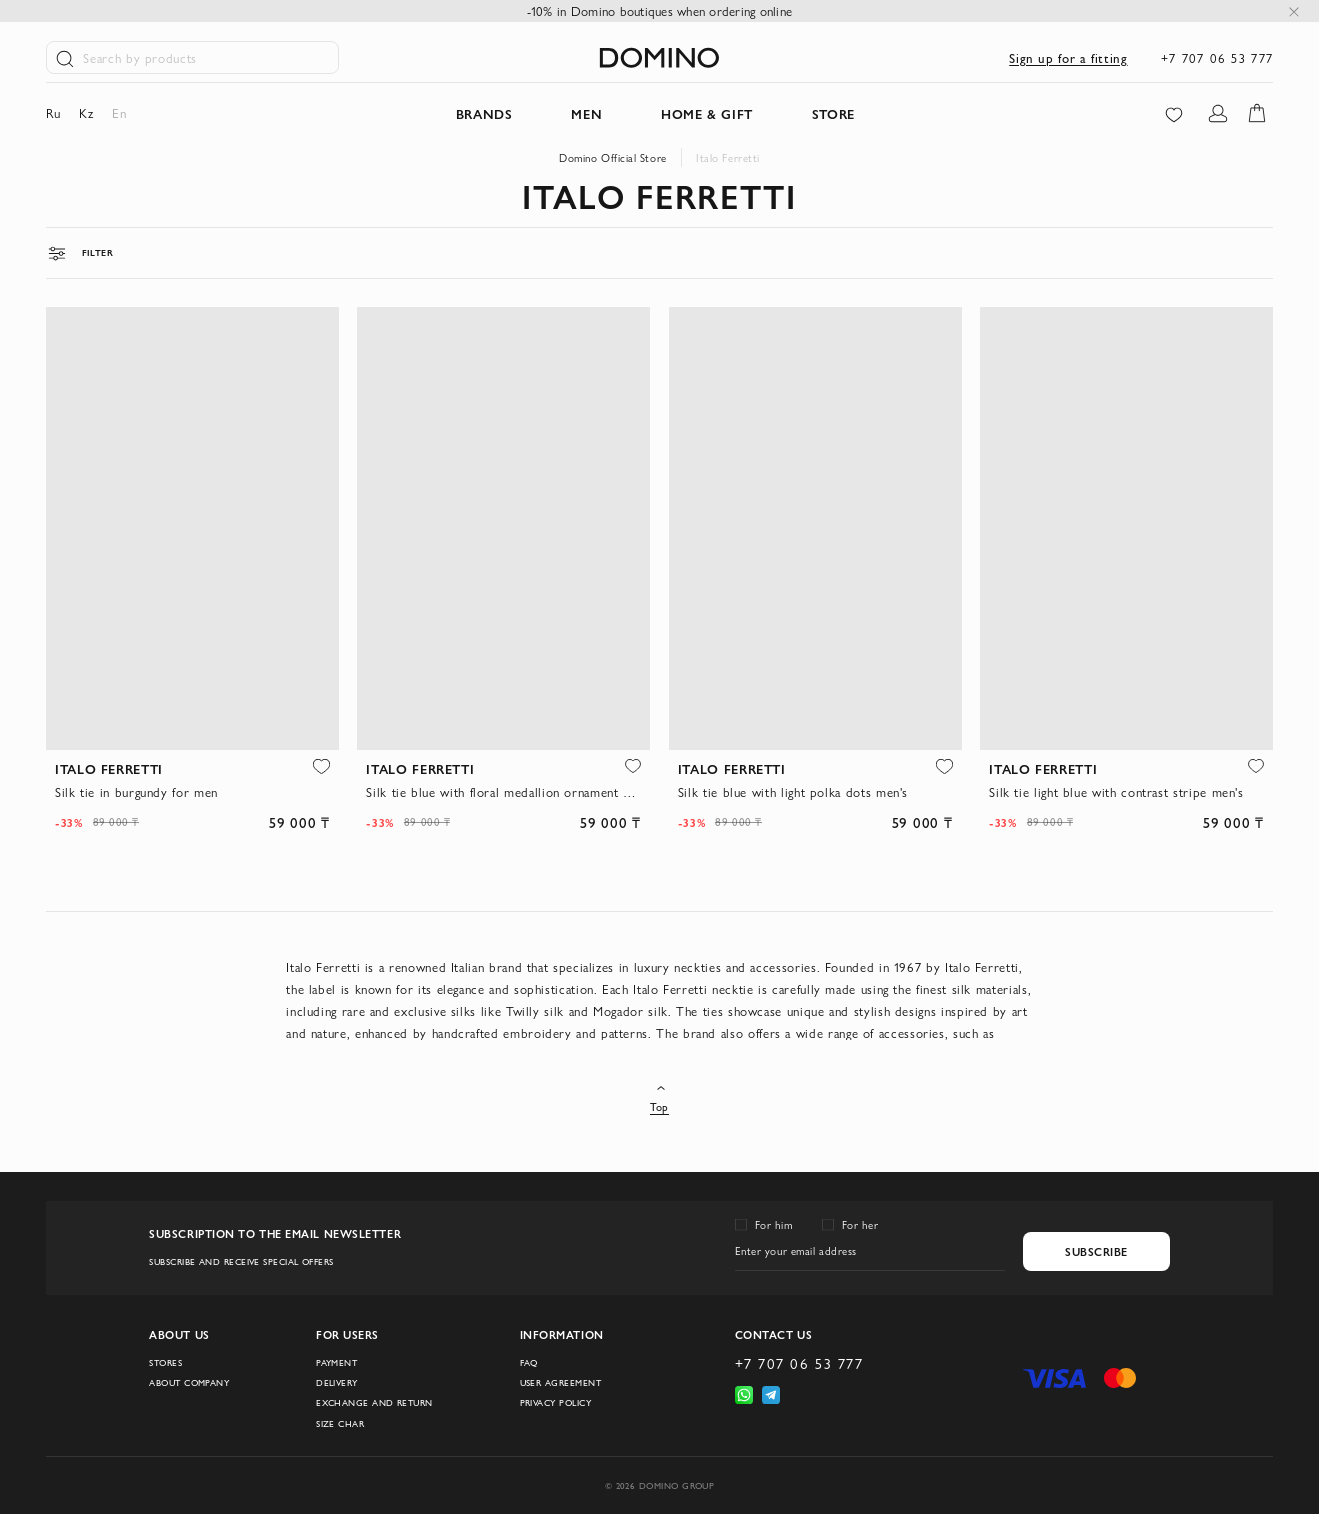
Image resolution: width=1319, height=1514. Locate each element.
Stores (165, 1362)
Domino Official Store (613, 157)
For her (860, 1224)
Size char (340, 1423)
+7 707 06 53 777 (1217, 57)
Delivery (337, 1382)
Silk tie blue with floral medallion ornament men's (503, 791)
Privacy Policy (555, 1402)
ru (53, 112)
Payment (336, 1362)
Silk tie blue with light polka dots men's (793, 791)
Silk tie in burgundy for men (136, 791)
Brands (484, 113)
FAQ (529, 1362)
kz (86, 112)
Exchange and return (374, 1402)
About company (189, 1382)
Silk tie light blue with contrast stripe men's (1116, 791)
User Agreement (560, 1382)
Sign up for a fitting (1068, 57)
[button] (321, 766)
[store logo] (659, 57)
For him (774, 1224)
